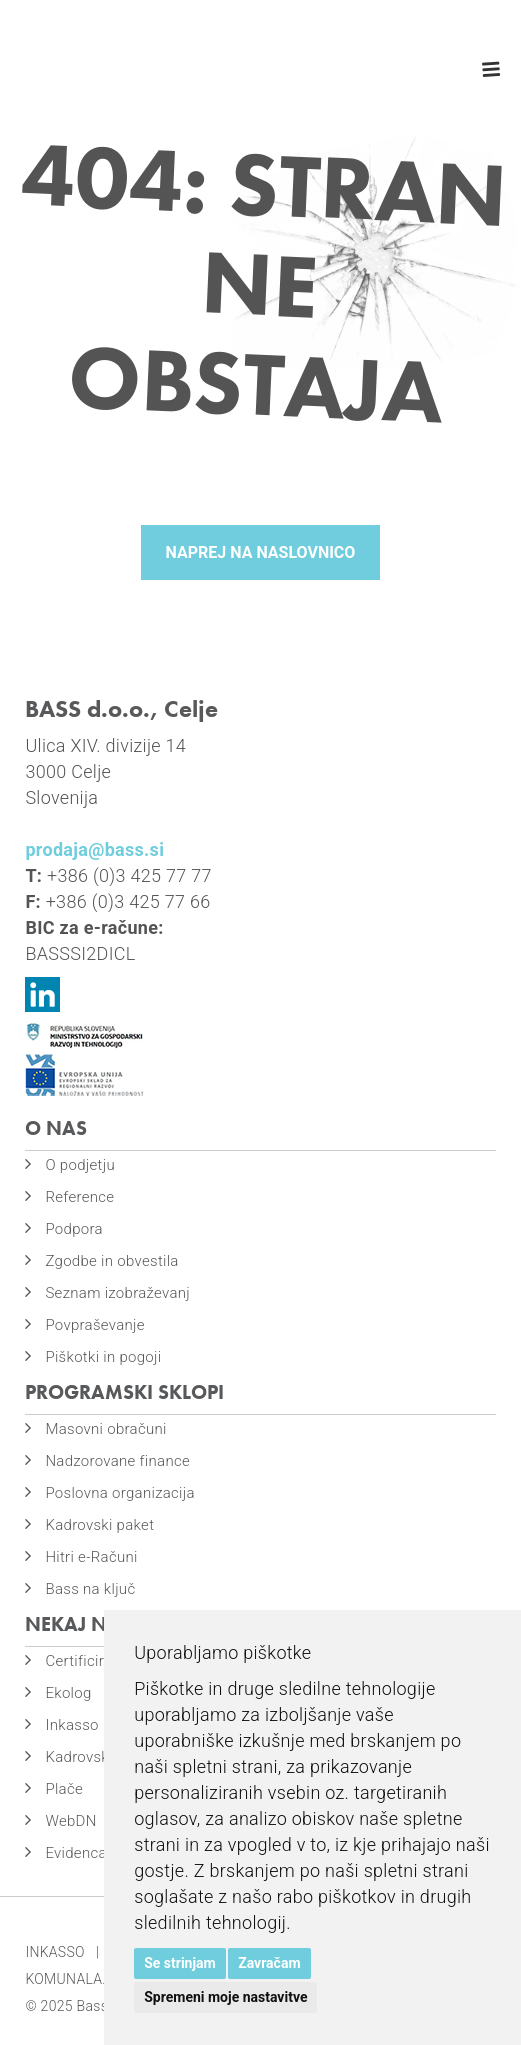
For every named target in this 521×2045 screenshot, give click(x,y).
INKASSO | (62, 1952)
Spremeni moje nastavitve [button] (225, 1997)
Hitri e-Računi (91, 1557)
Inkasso (71, 1725)
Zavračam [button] (269, 1963)
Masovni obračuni (105, 1429)
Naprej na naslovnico (261, 552)
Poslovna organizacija (119, 1493)
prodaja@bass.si (94, 849)
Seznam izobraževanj (117, 1293)
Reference (79, 1197)
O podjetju (80, 1165)
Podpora (73, 1229)
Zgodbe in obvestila (111, 1261)
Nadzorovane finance (117, 1461)
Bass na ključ (90, 1589)
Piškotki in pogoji (103, 1357)
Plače (64, 1789)
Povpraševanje (94, 1325)
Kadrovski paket (99, 1525)
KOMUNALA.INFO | (88, 1979)
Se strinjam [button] (180, 1963)
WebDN (70, 1821)
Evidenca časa (94, 1853)
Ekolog (68, 1693)
